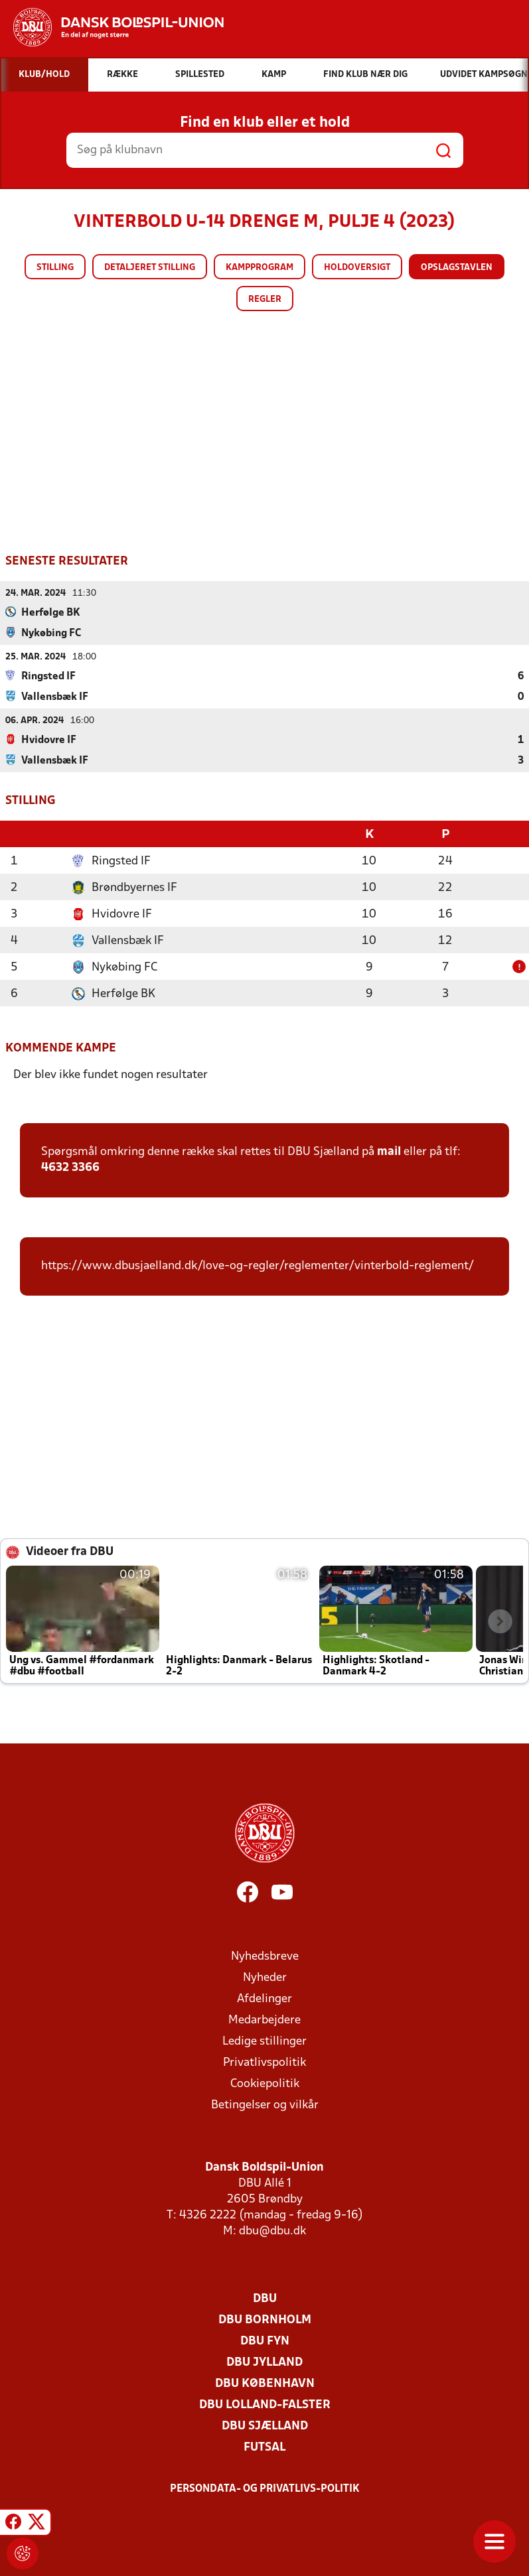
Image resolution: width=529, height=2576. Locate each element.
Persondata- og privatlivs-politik (265, 2487)
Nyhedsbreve (265, 1955)
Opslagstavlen (456, 267)
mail (389, 1150)
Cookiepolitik (264, 2082)
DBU (265, 2297)
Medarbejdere (264, 2019)
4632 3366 (70, 1166)
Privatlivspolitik (264, 2061)
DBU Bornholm (264, 2319)
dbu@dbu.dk (272, 2230)
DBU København (265, 2382)
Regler (264, 299)
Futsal (264, 2446)
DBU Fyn (264, 2340)
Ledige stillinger (264, 2040)
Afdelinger (264, 1997)
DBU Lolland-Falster (265, 2403)
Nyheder (265, 1976)
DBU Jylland (264, 2361)
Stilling (55, 267)
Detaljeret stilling (149, 267)
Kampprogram (259, 267)
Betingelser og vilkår (265, 2104)
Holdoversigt (357, 267)
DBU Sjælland (265, 2425)
